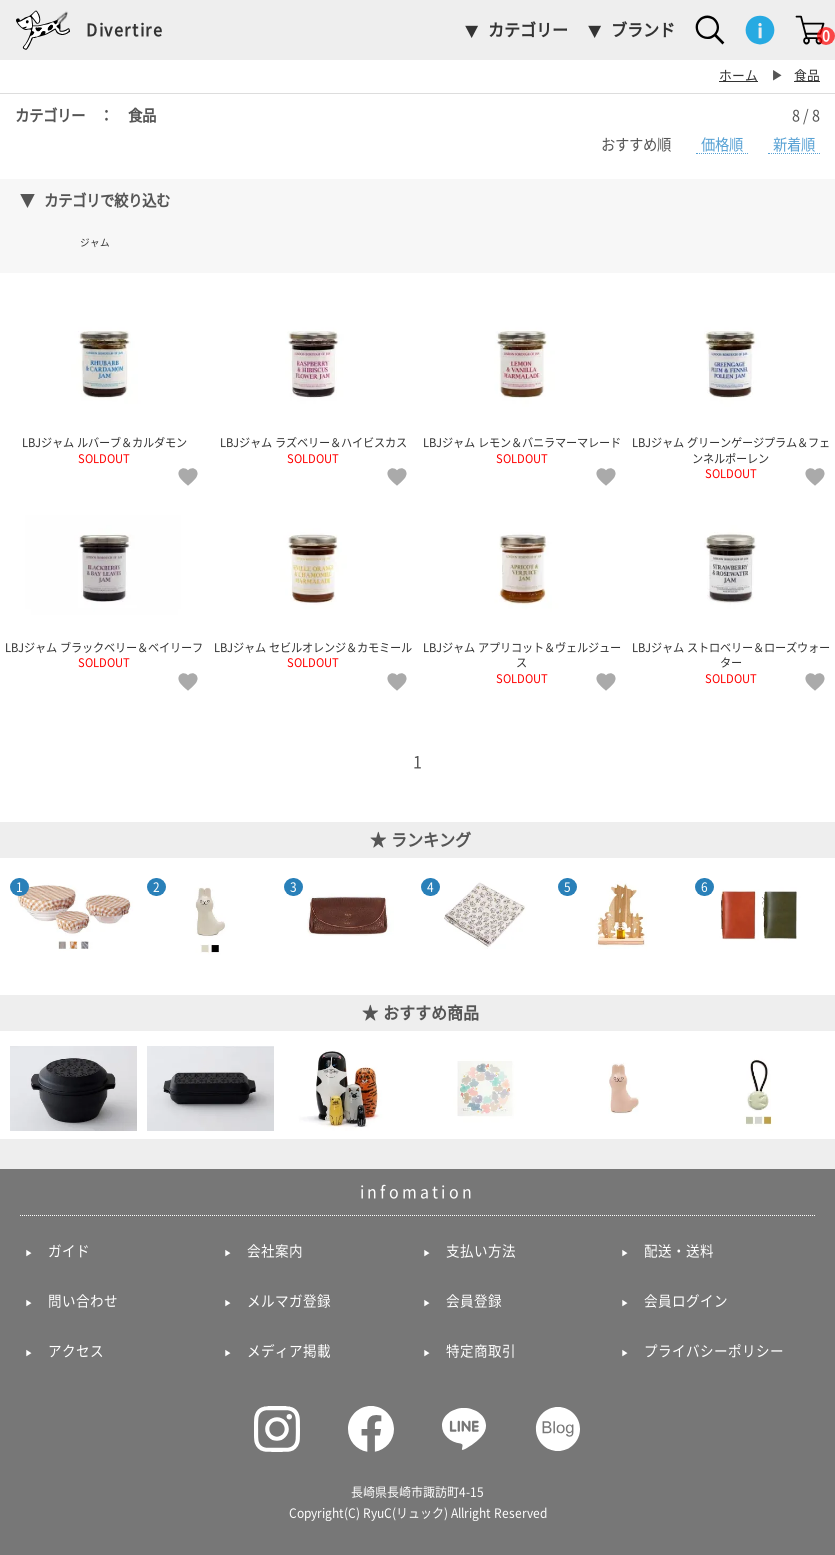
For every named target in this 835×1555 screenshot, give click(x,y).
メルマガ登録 (289, 1301)
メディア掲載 (289, 1351)
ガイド (69, 1251)
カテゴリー (528, 30)
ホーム (738, 75)
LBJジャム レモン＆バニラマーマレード (522, 381)
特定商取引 (481, 1351)
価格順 (722, 144)
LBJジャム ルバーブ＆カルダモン (104, 381)
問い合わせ (83, 1301)
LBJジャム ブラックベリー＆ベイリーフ (104, 585)
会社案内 (275, 1251)
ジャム (95, 242)
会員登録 (474, 1301)
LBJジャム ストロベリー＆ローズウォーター (730, 593)
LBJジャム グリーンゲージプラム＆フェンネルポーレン (730, 389)
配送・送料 (679, 1251)
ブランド (643, 30)
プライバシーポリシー (714, 1351)
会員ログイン (686, 1301)
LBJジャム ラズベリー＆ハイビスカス (313, 381)
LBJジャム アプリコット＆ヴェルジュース (522, 593)
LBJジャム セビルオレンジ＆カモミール (313, 585)
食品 (807, 75)
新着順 (794, 144)
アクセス (76, 1351)
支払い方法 (481, 1251)
